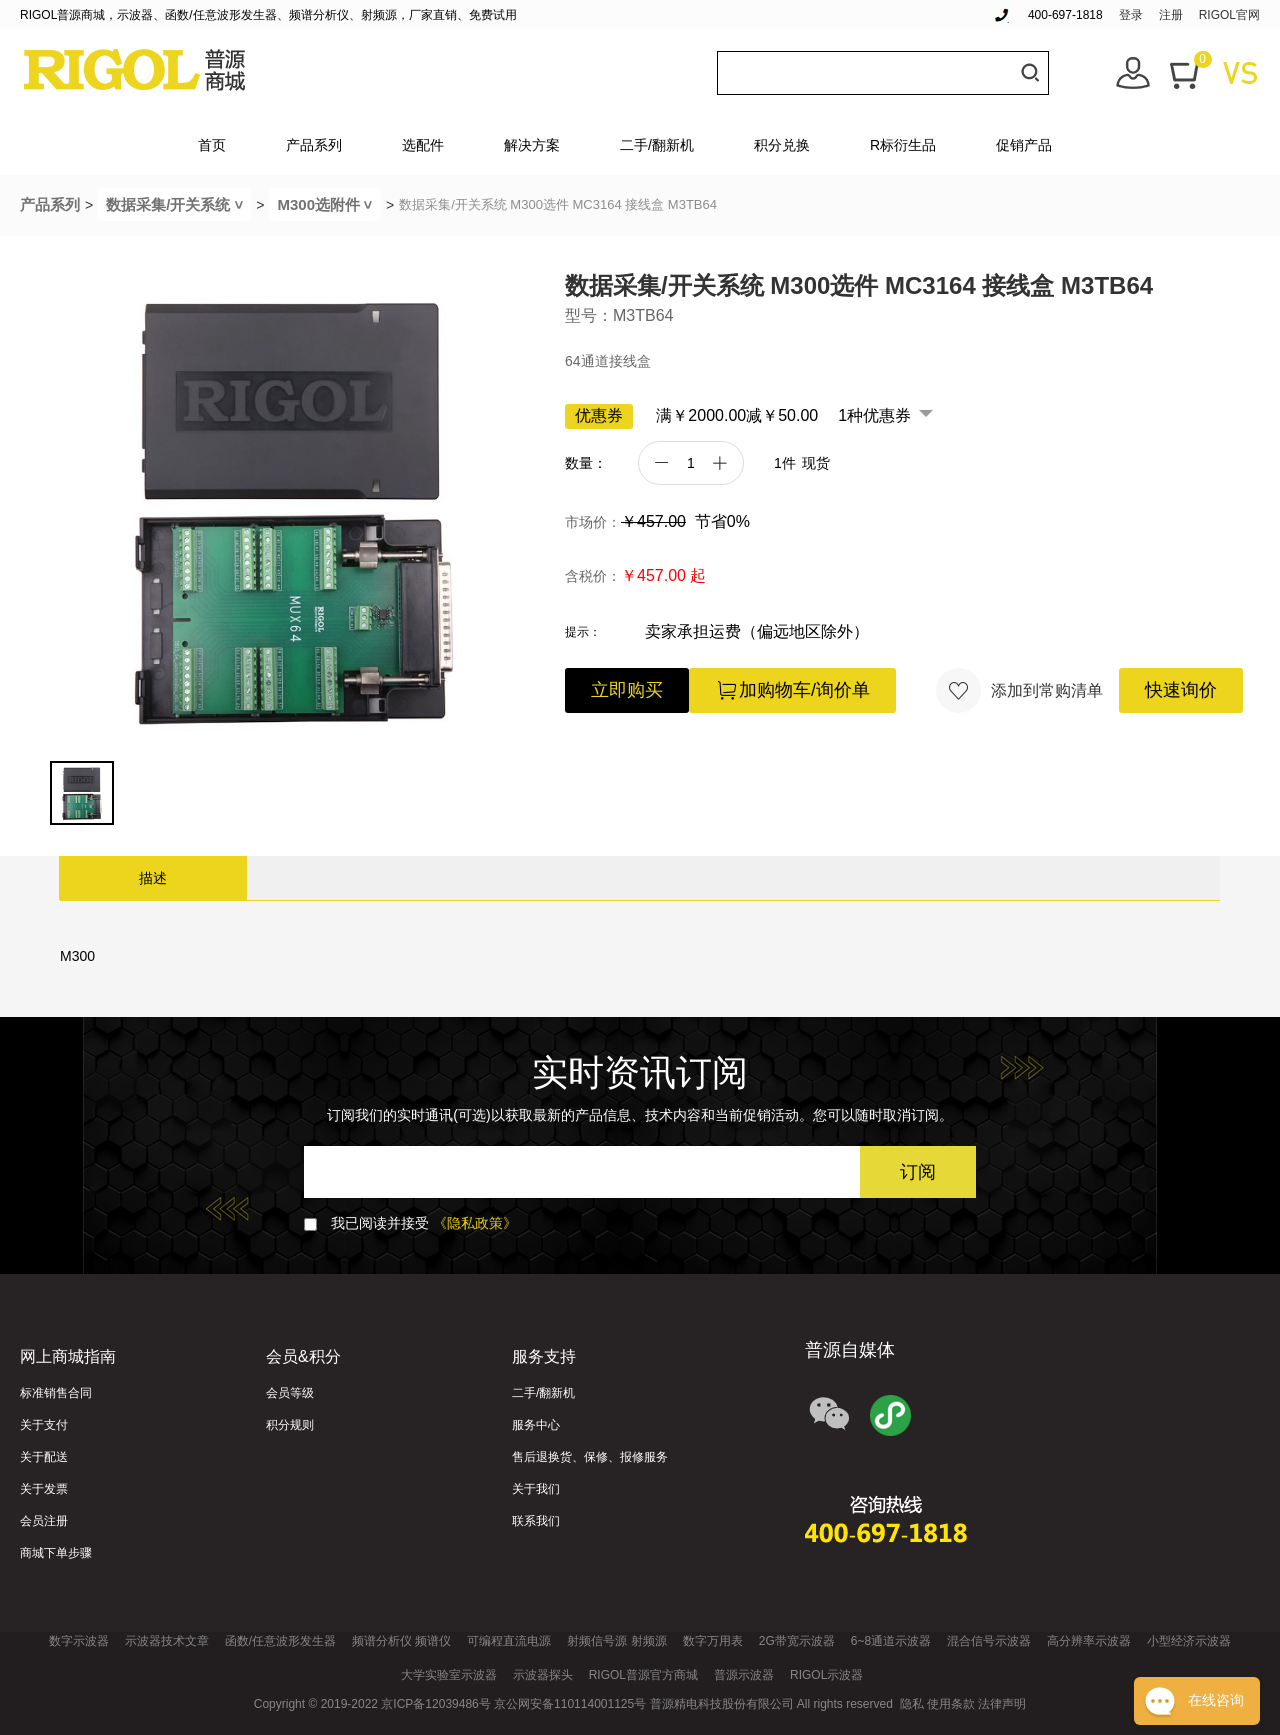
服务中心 (536, 1425)
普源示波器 (744, 1675)
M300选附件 (328, 204)
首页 (212, 145)
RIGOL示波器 (826, 1675)
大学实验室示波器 (449, 1675)
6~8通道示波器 (891, 1641)
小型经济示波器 (1189, 1641)
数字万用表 (713, 1641)
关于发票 (44, 1489)
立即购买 (627, 690)
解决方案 (532, 145)
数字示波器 (79, 1641)
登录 (1131, 15)
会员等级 (290, 1393)
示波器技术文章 (167, 1641)
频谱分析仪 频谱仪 (401, 1641)
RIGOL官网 (1229, 15)
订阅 (918, 1172)
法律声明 (1002, 1704)
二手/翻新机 (657, 145)
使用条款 (951, 1704)
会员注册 (44, 1521)
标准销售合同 (56, 1393)
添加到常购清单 (1019, 690)
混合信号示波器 (989, 1641)
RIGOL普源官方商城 (643, 1675)
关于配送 (44, 1457)
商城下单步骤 (56, 1553)
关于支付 (44, 1425)
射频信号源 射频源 (616, 1641)
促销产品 (1024, 145)
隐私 (912, 1704)
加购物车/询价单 (792, 690)
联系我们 (536, 1521)
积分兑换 (782, 145)
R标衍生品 (903, 145)
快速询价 (1181, 690)
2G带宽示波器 (797, 1641)
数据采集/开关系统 (178, 204)
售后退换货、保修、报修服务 (590, 1457)
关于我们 (536, 1489)
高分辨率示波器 (1089, 1641)
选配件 (423, 145)
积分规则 (290, 1425)
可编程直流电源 (509, 1641)
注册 (1171, 15)
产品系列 (314, 145)
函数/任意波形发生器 (280, 1641)
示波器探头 (543, 1675)
